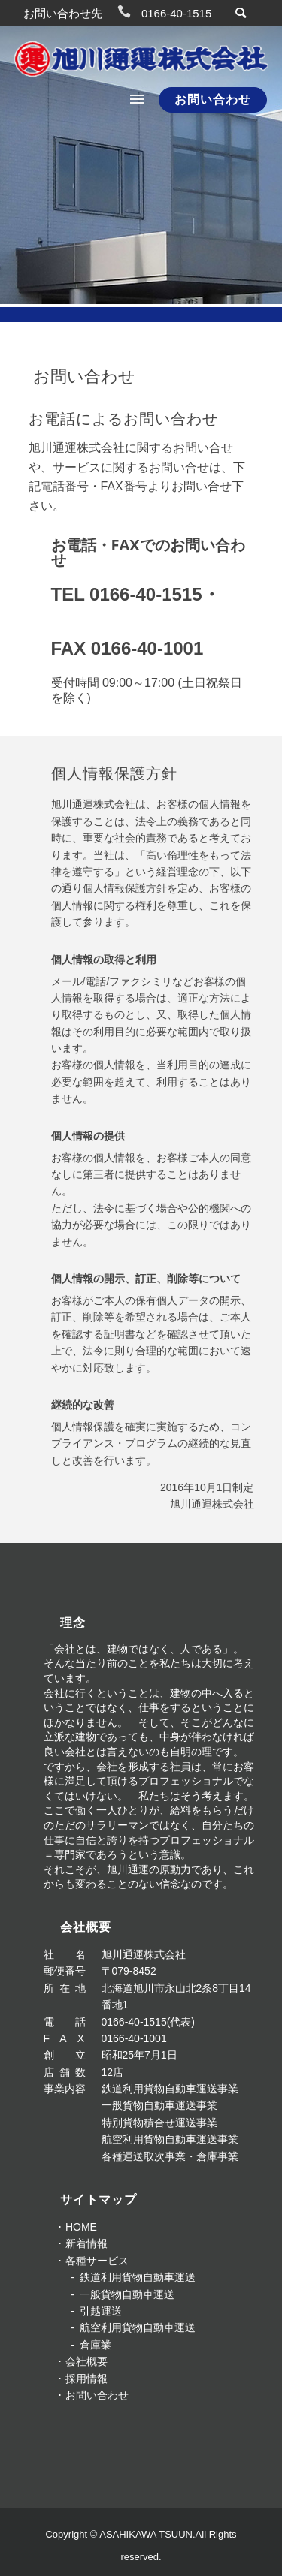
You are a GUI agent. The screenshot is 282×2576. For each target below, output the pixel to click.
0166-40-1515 (176, 13)
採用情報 (86, 2379)
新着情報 (86, 2243)
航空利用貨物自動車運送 (138, 2327)
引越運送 (101, 2311)
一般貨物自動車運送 (127, 2294)
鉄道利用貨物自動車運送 (138, 2277)
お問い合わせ (212, 99)
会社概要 (86, 2361)
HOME (81, 2227)
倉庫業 (95, 2345)
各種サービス (97, 2261)
